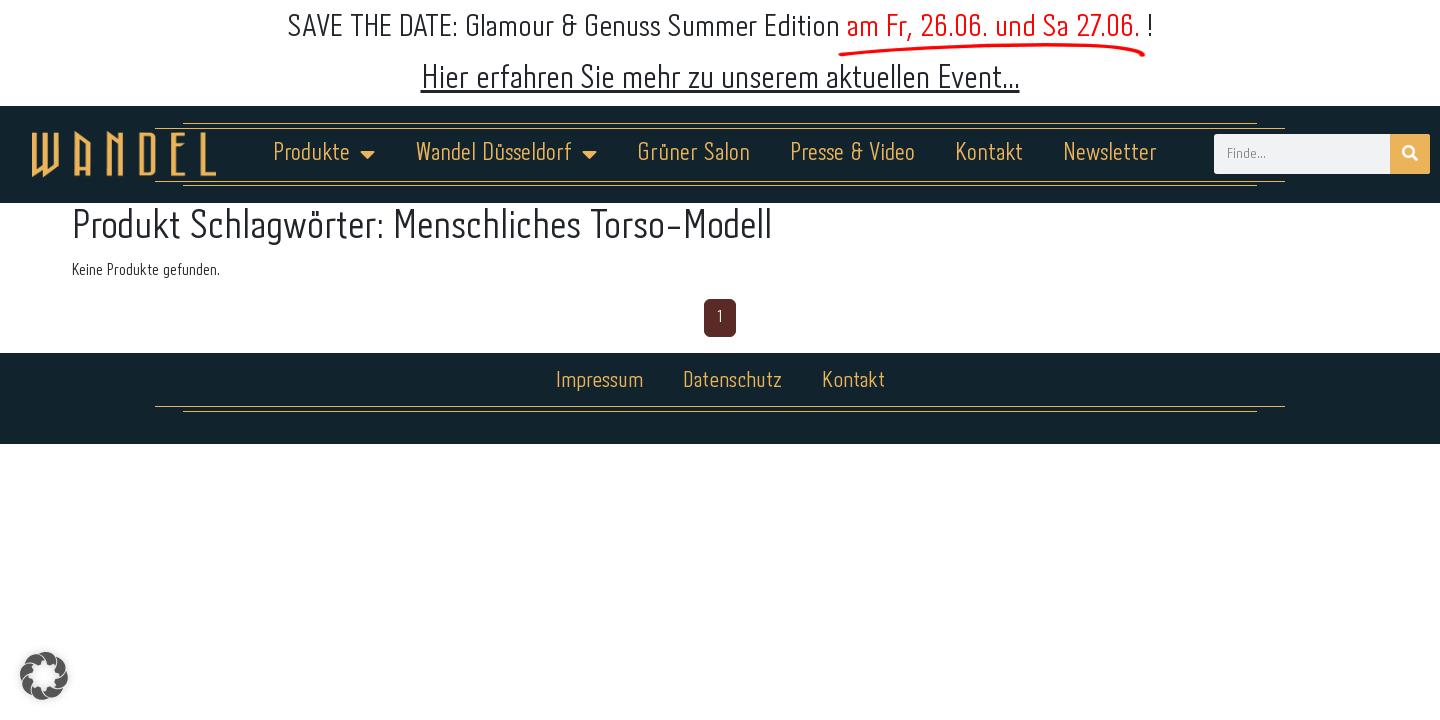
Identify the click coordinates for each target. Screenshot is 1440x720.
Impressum (599, 381)
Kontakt (989, 153)
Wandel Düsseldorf (506, 154)
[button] (44, 676)
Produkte (324, 154)
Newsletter (1110, 153)
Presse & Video (852, 153)
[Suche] (1410, 154)
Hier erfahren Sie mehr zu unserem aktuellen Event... (720, 79)
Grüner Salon (693, 153)
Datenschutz (732, 381)
